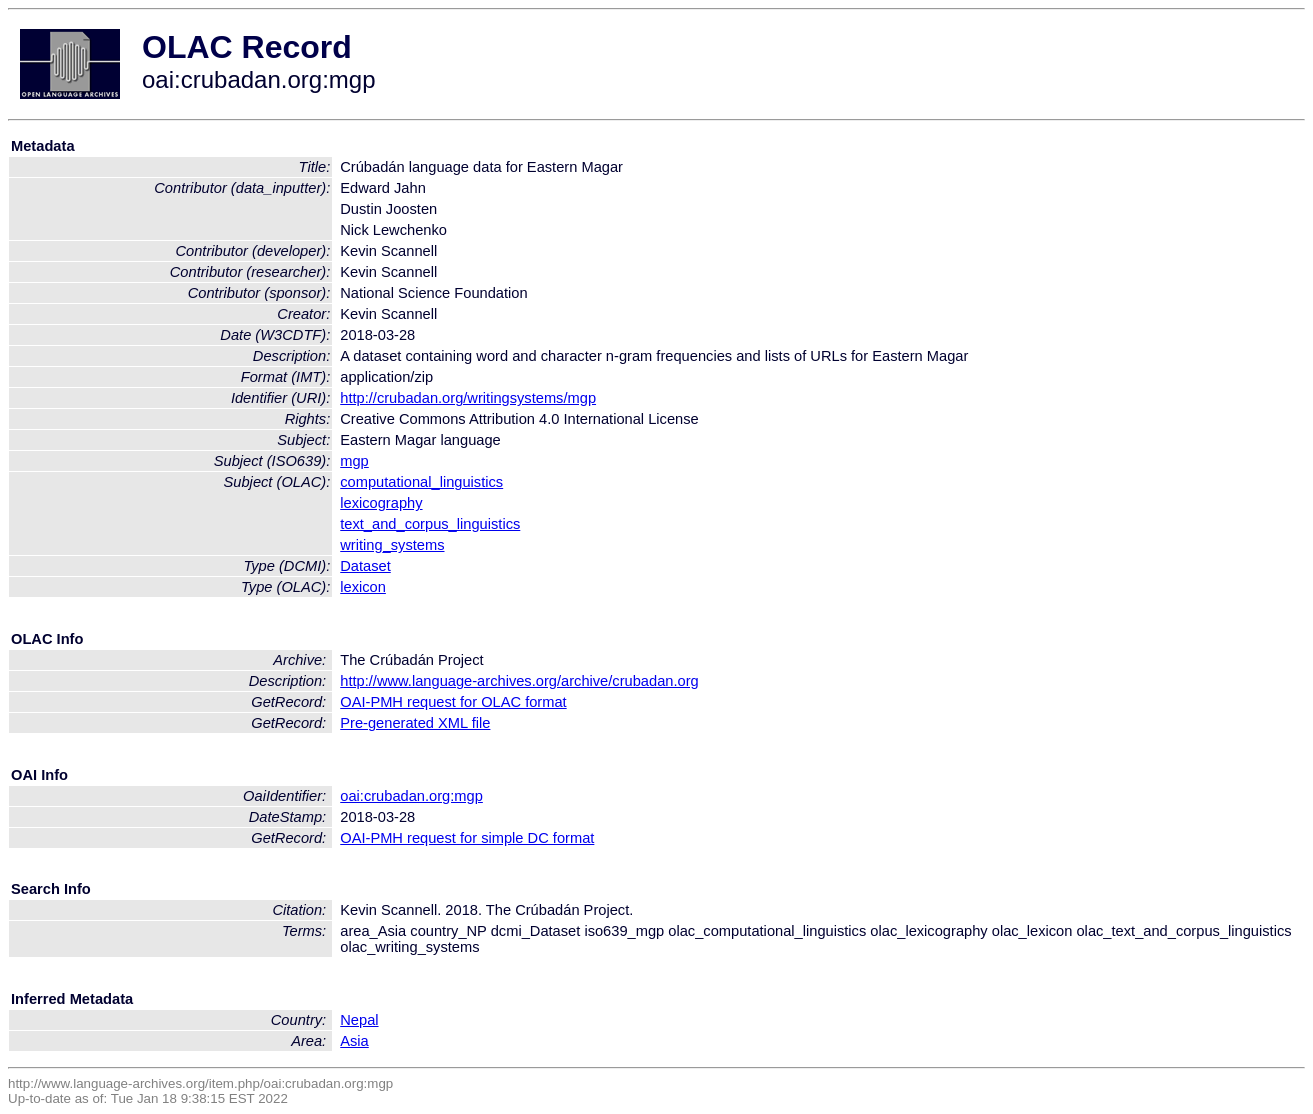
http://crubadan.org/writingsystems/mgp (468, 398)
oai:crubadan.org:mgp (411, 796)
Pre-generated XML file (415, 723)
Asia (354, 1041)
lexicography (381, 503)
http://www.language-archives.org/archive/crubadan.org (519, 681)
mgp (354, 461)
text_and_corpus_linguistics (430, 524)
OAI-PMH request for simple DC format (467, 838)
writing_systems (392, 545)
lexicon (363, 587)
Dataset (365, 566)
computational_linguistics (421, 482)
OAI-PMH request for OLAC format (453, 702)
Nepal (359, 1020)
